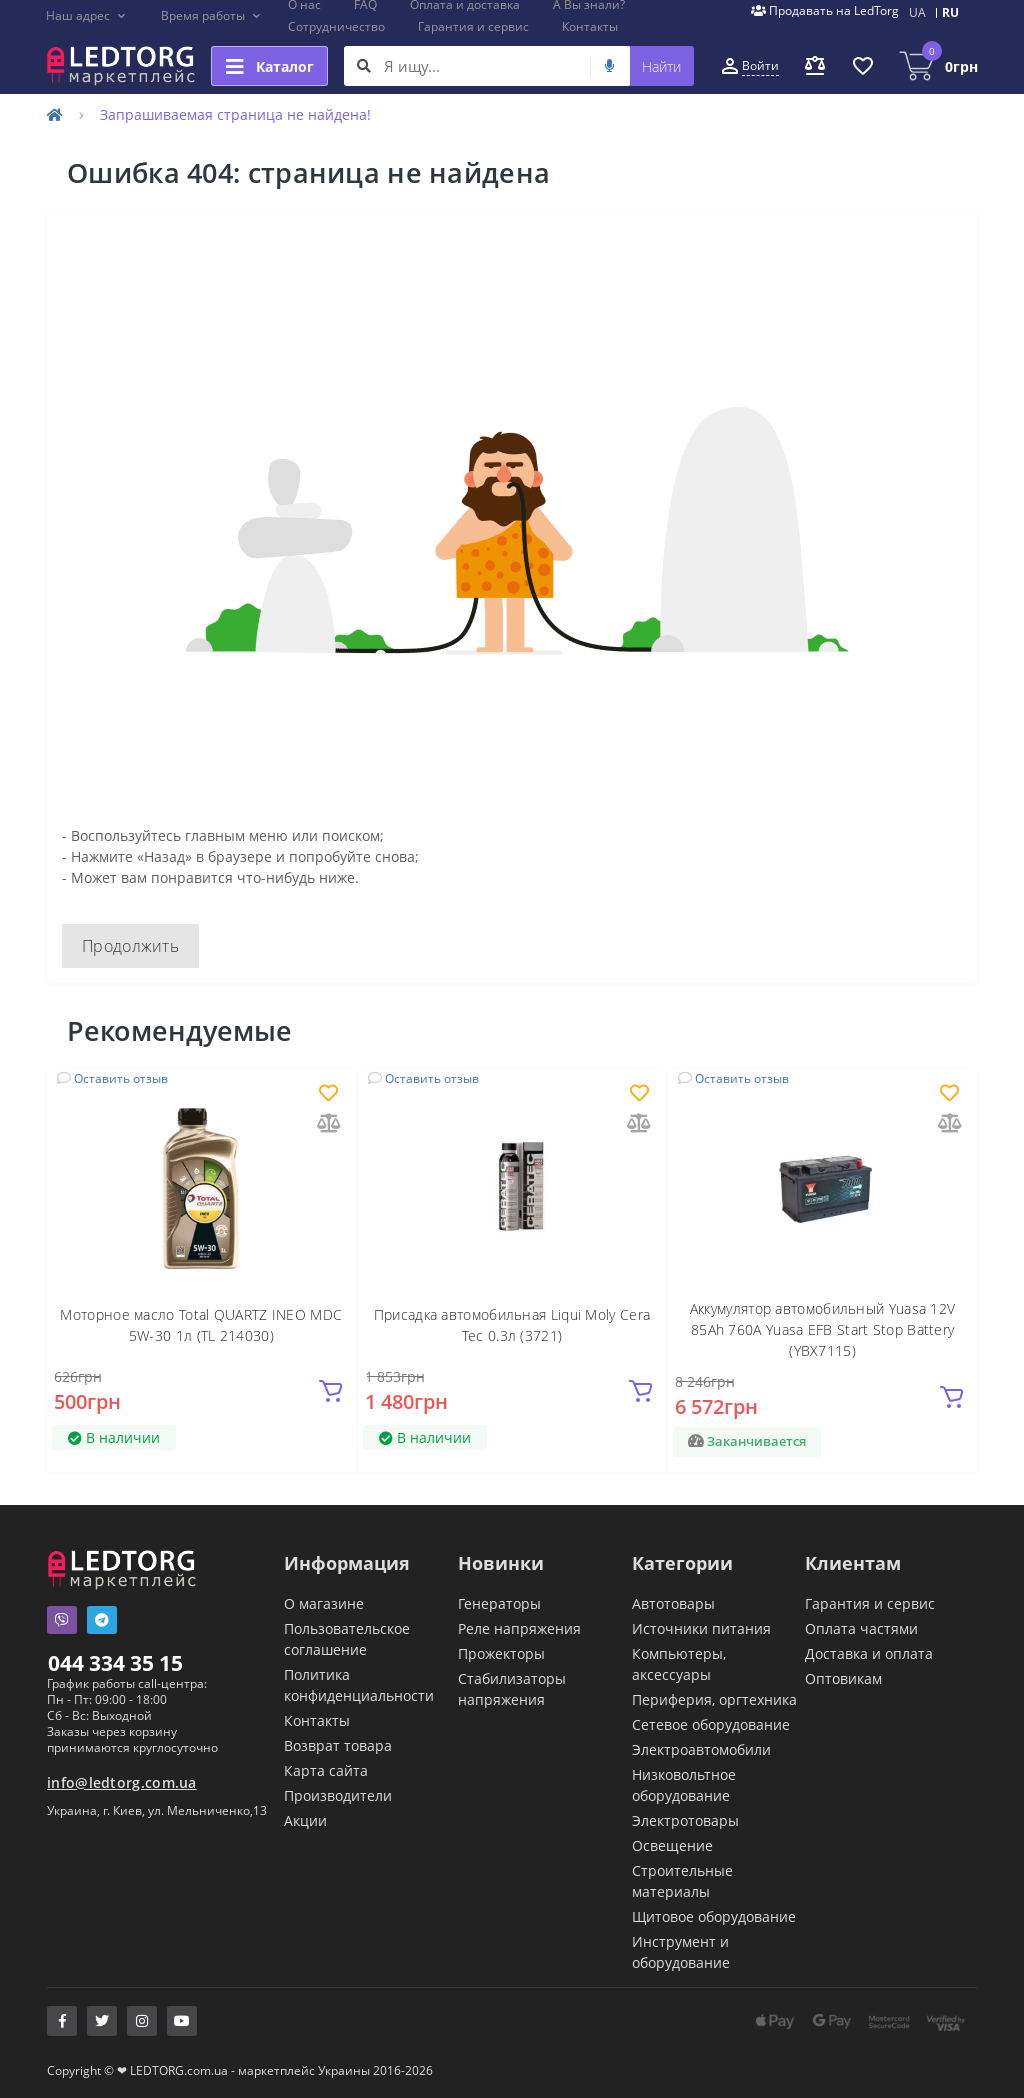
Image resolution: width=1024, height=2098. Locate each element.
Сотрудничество (336, 26)
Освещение (672, 1845)
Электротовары (685, 1820)
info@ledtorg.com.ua (122, 1782)
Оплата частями (861, 1628)
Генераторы (499, 1603)
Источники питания (701, 1628)
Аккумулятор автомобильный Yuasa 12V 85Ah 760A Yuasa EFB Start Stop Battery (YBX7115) (823, 1329)
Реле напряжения (519, 1628)
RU (950, 12)
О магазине (324, 1603)
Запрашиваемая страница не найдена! (235, 114)
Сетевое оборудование (711, 1724)
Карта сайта (326, 1770)
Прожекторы (501, 1653)
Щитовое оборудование (714, 1916)
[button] (86, 16)
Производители (338, 1795)
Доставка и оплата (869, 1653)
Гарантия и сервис (473, 26)
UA (917, 12)
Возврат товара (338, 1745)
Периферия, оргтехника (714, 1699)
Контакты (590, 26)
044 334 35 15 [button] (115, 1663)
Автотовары (673, 1603)
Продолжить (130, 946)
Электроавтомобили (701, 1749)
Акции (305, 1820)
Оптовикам (843, 1678)
